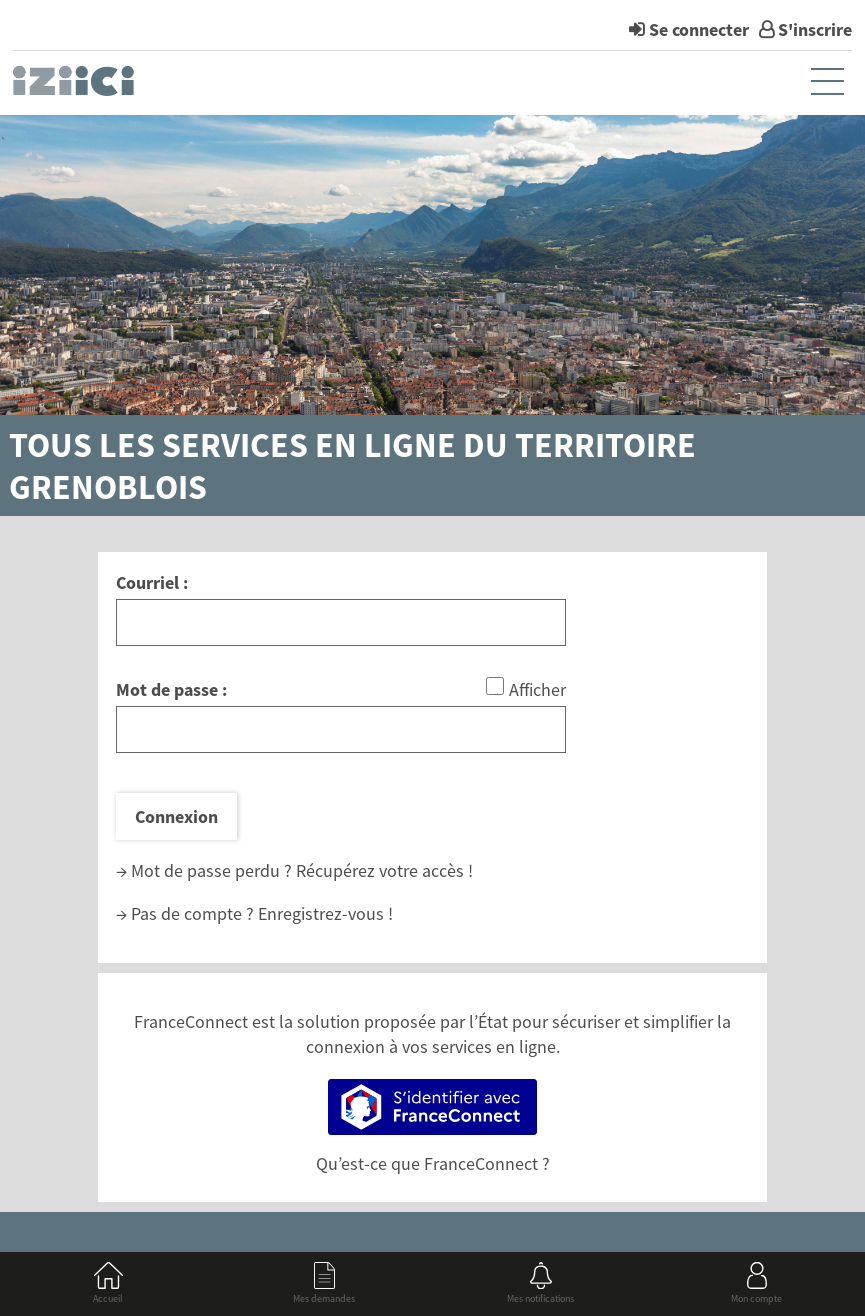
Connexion (176, 816)
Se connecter (699, 29)
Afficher (537, 689)
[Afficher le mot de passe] (495, 686)
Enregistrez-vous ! (325, 913)
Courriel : (152, 582)
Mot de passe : (171, 689)
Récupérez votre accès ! (384, 870)
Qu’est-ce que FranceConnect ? (433, 1163)
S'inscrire (815, 29)
